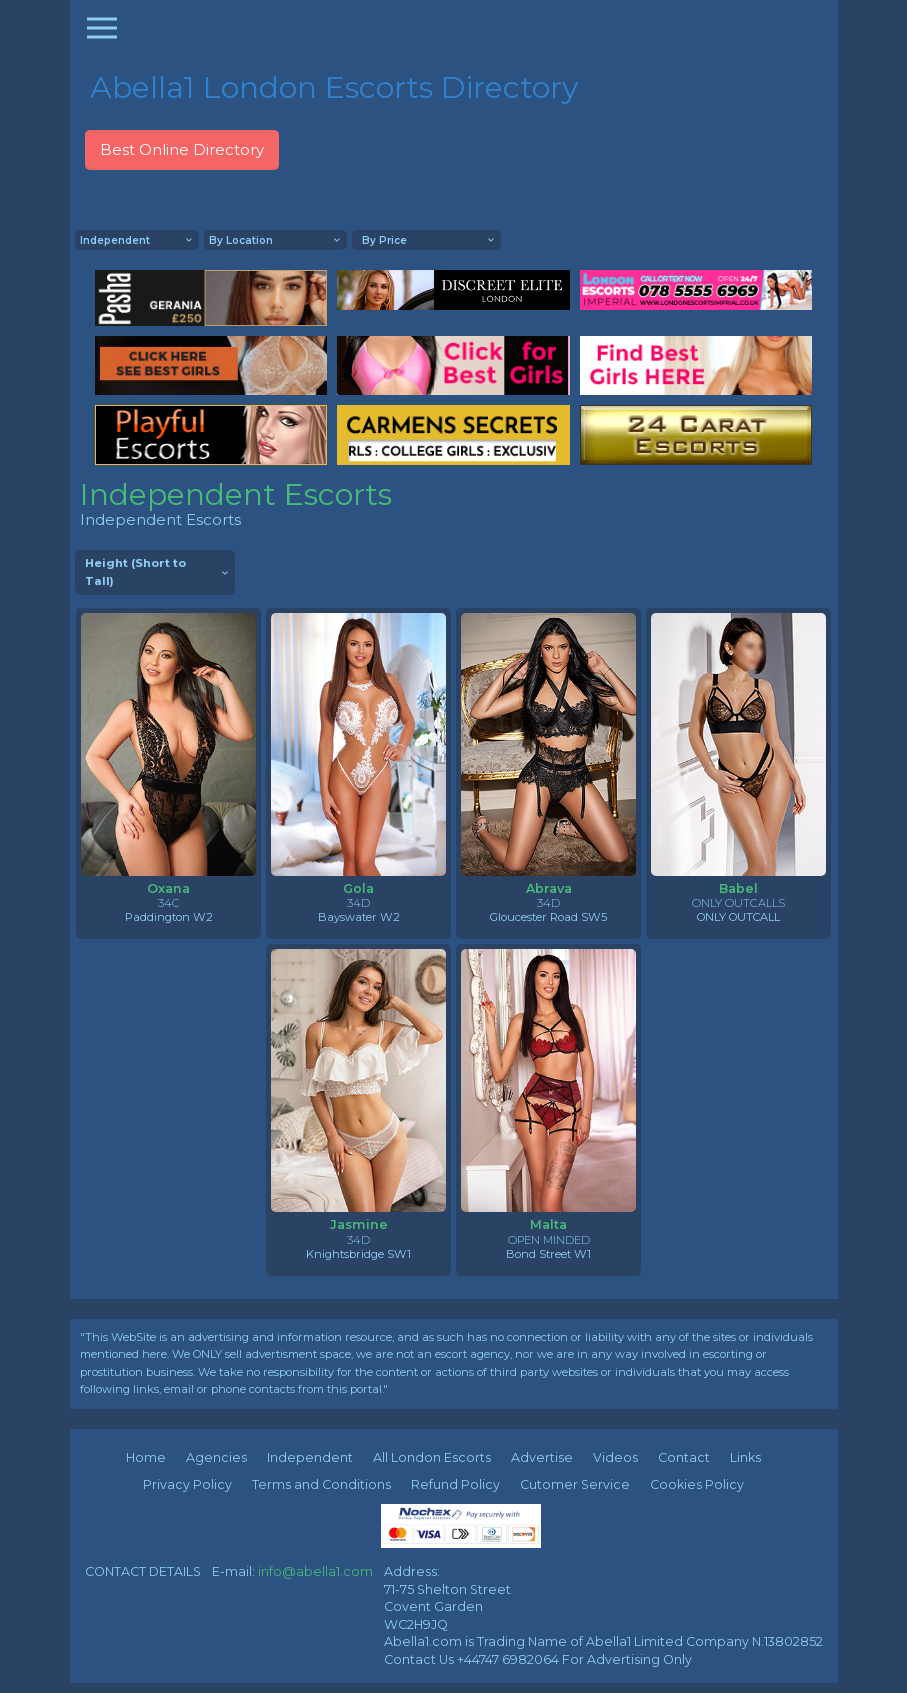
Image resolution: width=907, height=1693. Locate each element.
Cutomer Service (575, 1484)
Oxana (168, 888)
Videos (615, 1457)
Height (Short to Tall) (135, 572)
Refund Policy (455, 1484)
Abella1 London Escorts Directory (334, 87)
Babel (738, 888)
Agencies (216, 1457)
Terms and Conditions (321, 1484)
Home (146, 1457)
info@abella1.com (315, 1571)
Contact (684, 1457)
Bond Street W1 (548, 1254)
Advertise (542, 1457)
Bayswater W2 (359, 917)
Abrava (549, 888)
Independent (310, 1457)
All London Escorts (432, 1457)
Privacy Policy (187, 1484)
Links (745, 1457)
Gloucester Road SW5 (548, 917)
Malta (548, 1224)
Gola (358, 888)
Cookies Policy (697, 1484)
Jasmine (359, 1224)
